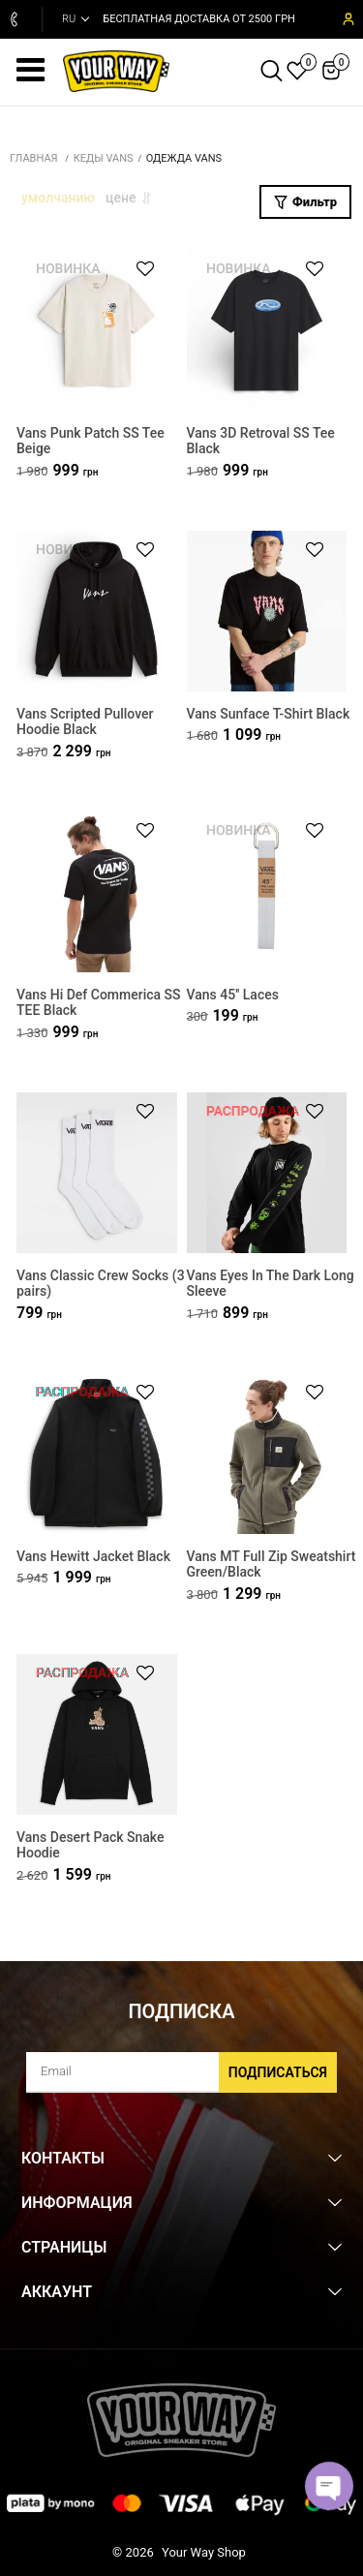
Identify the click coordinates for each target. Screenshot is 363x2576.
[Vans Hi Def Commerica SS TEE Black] (96, 892)
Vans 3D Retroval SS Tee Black (261, 441)
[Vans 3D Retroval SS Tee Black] (267, 330)
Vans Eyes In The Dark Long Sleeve (270, 1284)
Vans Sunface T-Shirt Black (268, 713)
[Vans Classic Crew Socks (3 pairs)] (96, 1173)
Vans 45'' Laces (233, 994)
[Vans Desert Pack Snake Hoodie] (96, 1734)
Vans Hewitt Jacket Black (93, 1556)
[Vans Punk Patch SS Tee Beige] (96, 330)
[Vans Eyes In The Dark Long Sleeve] (267, 1173)
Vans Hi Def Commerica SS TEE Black (98, 1003)
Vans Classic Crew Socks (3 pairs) (100, 1284)
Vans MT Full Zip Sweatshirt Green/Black (271, 1564)
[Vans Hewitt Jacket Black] (96, 1454)
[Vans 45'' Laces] (267, 892)
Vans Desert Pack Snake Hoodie (90, 1845)
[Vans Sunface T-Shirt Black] (267, 611)
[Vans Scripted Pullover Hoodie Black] (96, 611)
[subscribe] (181, 2072)
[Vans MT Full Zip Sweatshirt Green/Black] (267, 1454)
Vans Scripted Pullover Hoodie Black (84, 722)
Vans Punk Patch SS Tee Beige (90, 441)
